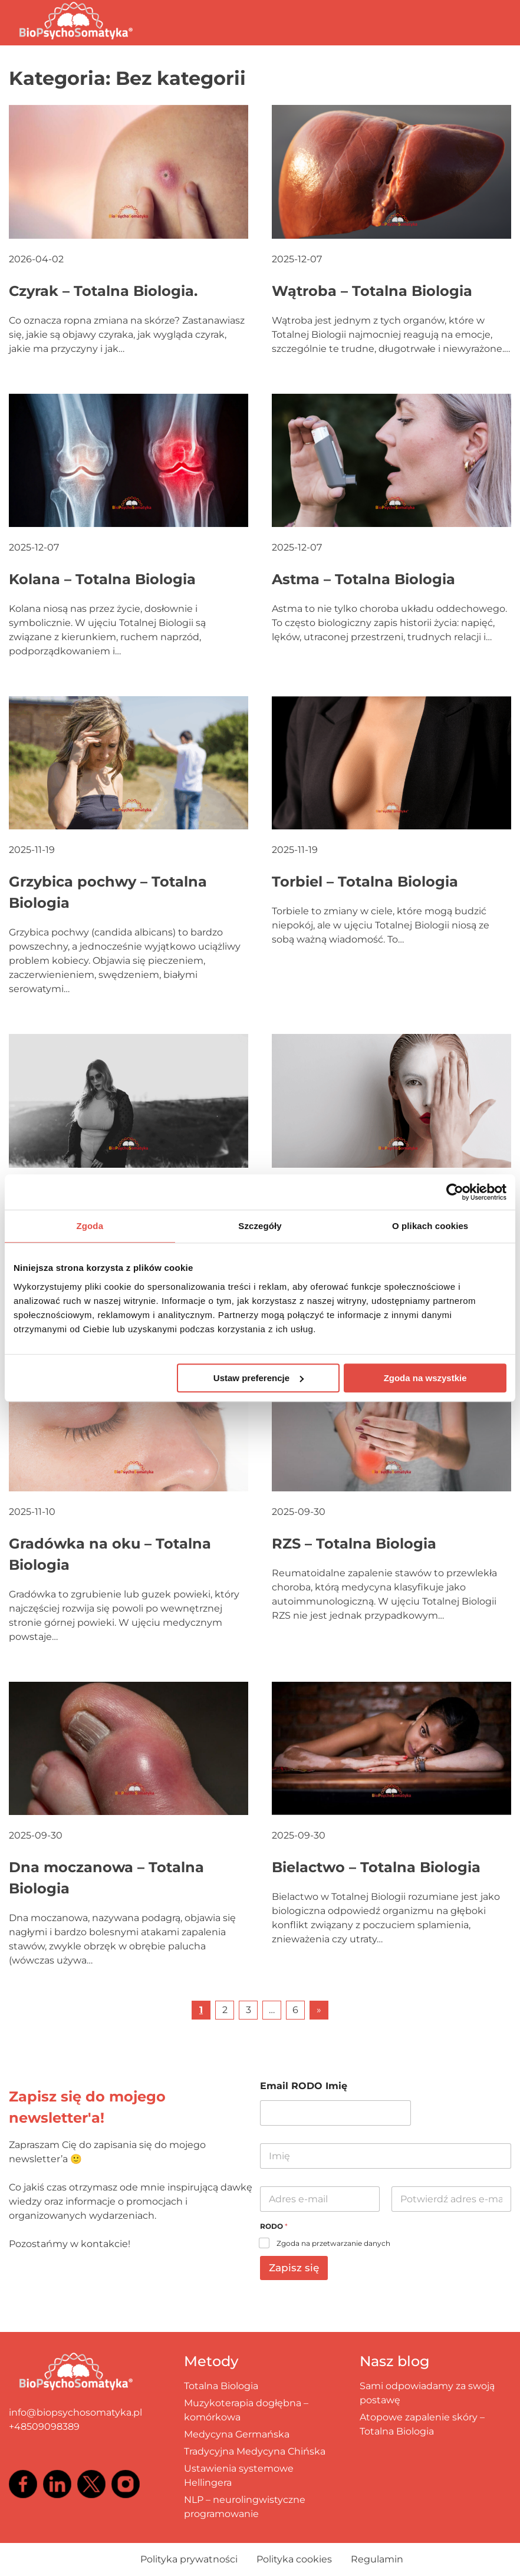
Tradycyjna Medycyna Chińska (254, 2451)
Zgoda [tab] (90, 1226)
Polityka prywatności (189, 2559)
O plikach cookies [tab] (430, 1226)
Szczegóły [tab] (259, 1226)
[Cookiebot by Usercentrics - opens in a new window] (454, 1192)
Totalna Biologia (221, 2385)
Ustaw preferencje (258, 1378)
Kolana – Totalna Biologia (102, 579)
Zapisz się (294, 2268)
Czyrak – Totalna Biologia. (103, 290)
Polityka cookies (294, 2559)
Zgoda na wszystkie (425, 1378)
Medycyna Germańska (236, 2434)
